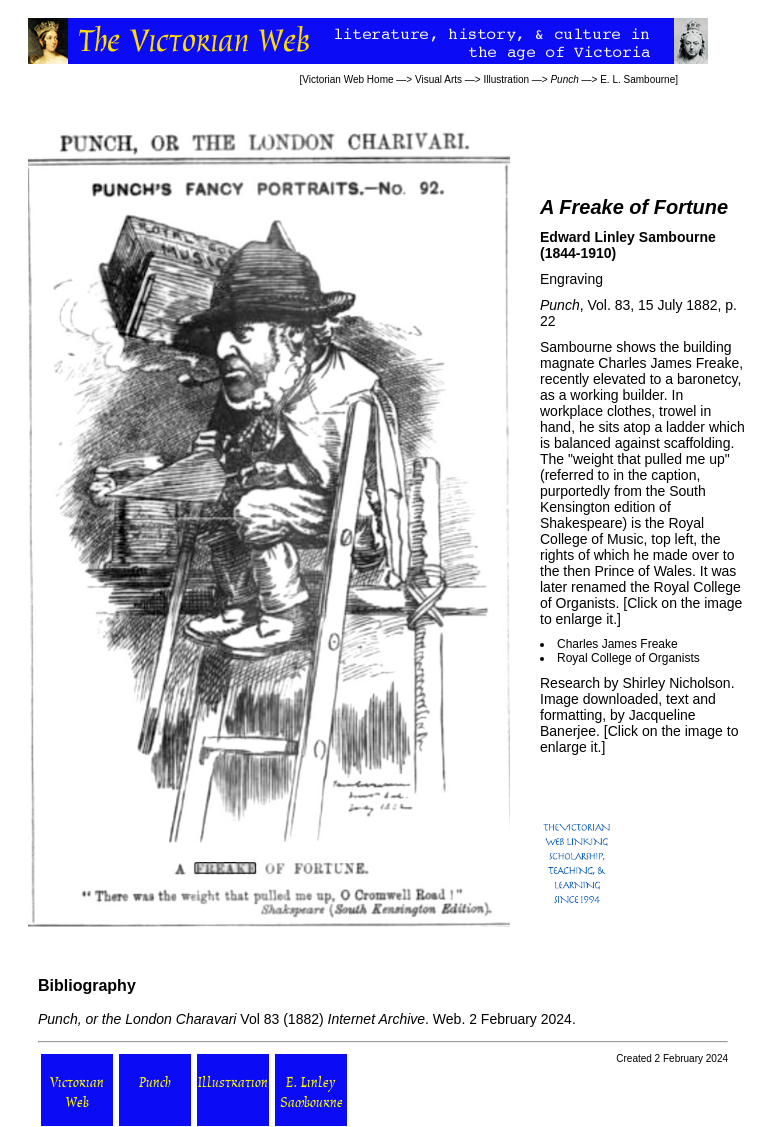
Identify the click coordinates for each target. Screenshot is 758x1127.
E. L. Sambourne (637, 79)
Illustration (506, 79)
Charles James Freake (617, 644)
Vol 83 (158, 1019)
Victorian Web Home (347, 79)
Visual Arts (438, 79)
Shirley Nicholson (676, 683)
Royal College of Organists (628, 658)
